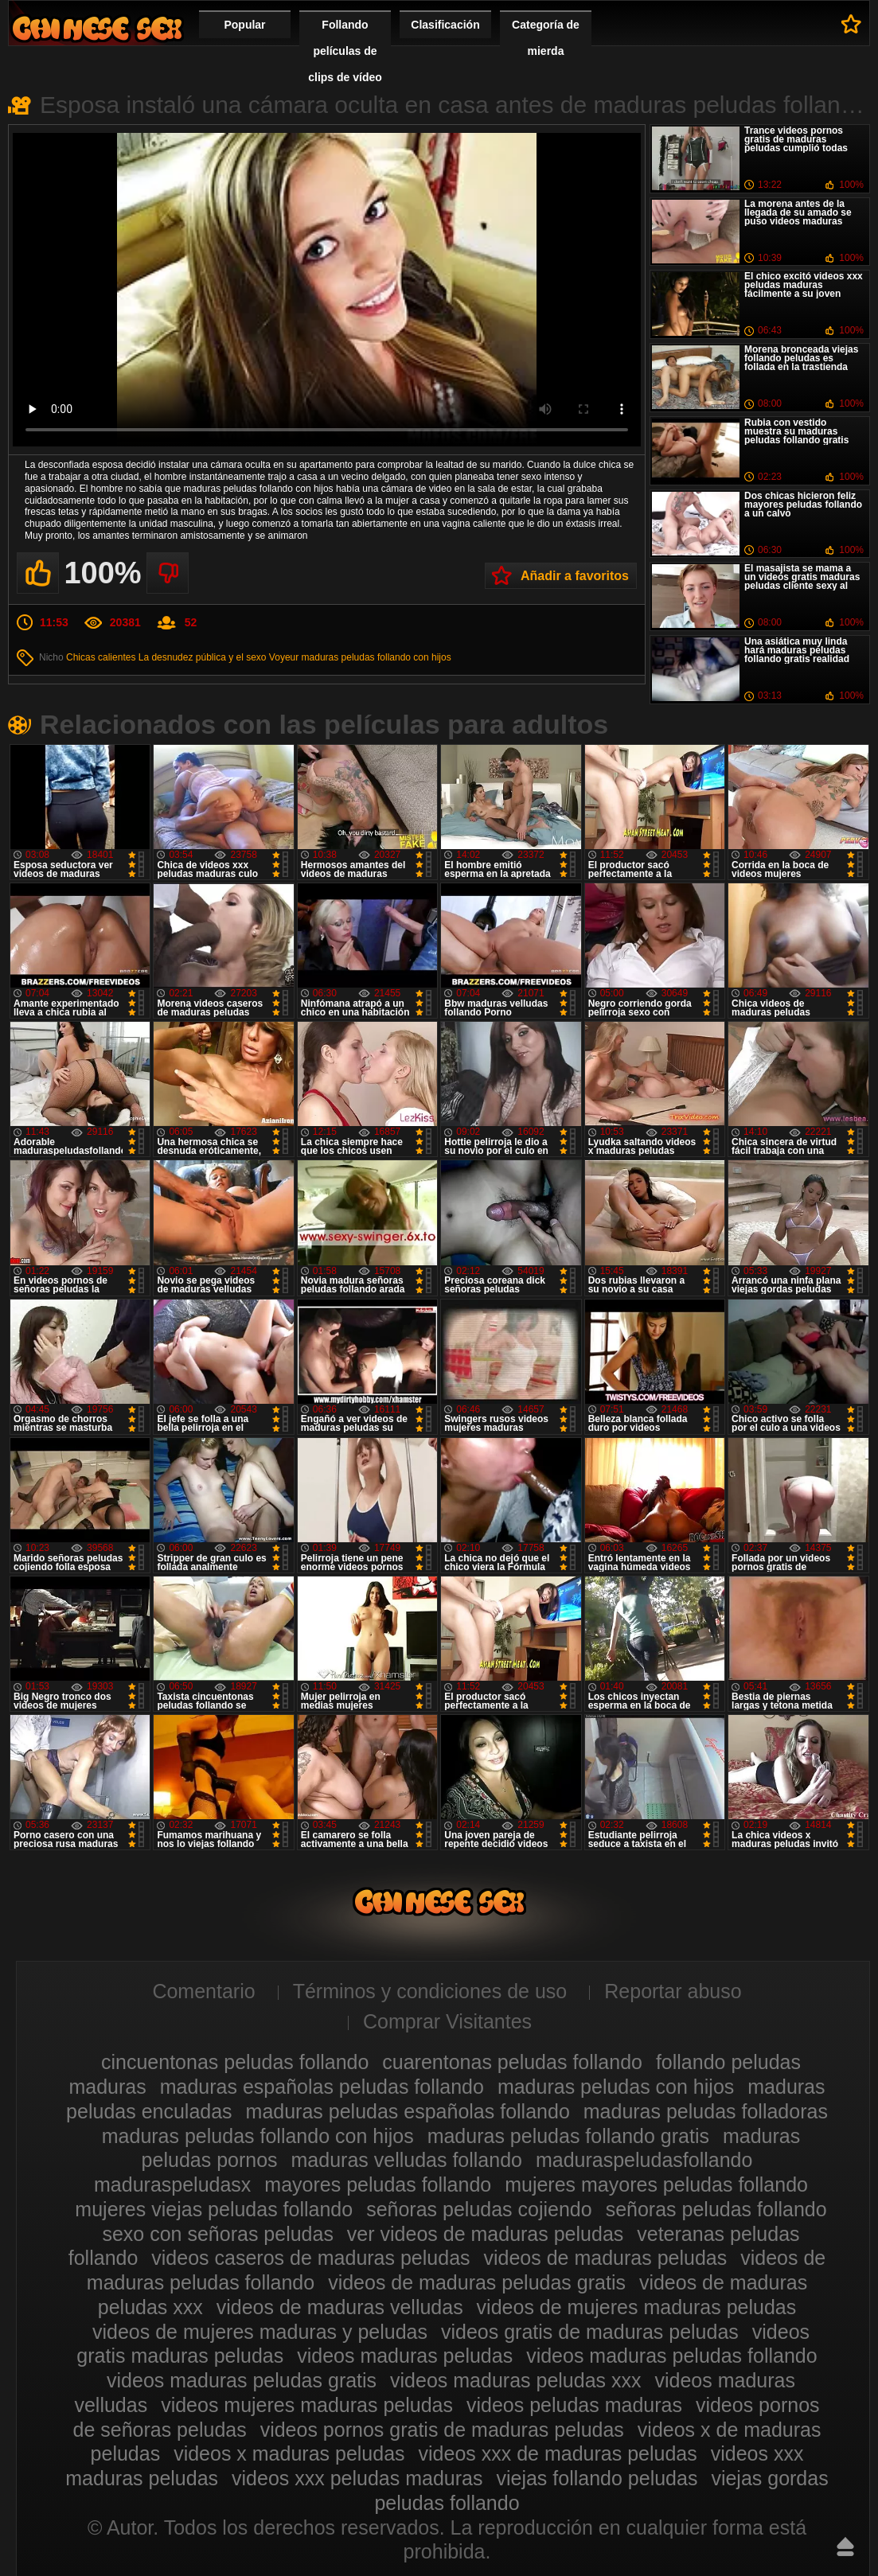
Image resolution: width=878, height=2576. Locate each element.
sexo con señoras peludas (217, 2234)
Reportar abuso (672, 1991)
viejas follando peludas (596, 2478)
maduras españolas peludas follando (322, 2086)
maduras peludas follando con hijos (376, 657)
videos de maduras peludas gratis (477, 2282)
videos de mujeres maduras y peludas (259, 2332)
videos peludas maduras (574, 2405)
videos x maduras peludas (289, 2453)
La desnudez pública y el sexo (203, 657)
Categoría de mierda (545, 37)
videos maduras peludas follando (672, 2355)
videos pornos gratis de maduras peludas (442, 2429)
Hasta (845, 2546)
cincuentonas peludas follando (235, 2062)
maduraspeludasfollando (644, 2160)
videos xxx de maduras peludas (558, 2453)
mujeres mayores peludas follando (656, 2184)
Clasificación (445, 24)
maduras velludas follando (406, 2160)
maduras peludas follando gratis (568, 2136)
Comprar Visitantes (447, 2021)
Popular (244, 24)
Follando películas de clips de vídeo (345, 51)
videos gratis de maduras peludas (590, 2332)
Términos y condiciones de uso (430, 1991)
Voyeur (284, 657)
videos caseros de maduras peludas (310, 2258)
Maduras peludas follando (97, 28)
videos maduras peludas (405, 2355)
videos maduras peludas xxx (515, 2380)
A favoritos (851, 23)
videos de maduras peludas (605, 2258)
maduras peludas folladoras (705, 2111)
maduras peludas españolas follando (408, 2111)
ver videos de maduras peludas (485, 2234)
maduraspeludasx (172, 2184)
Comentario (203, 1991)
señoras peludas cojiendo (479, 2209)
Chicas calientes (100, 657)
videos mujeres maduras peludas (307, 2405)
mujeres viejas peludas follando (214, 2209)
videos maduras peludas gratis (242, 2380)
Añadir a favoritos (575, 576)
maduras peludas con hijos (616, 2086)
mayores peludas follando (377, 2184)
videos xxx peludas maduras (357, 2478)
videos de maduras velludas (340, 2307)
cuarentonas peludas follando (512, 2062)
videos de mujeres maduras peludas (637, 2307)
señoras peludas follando (716, 2209)
